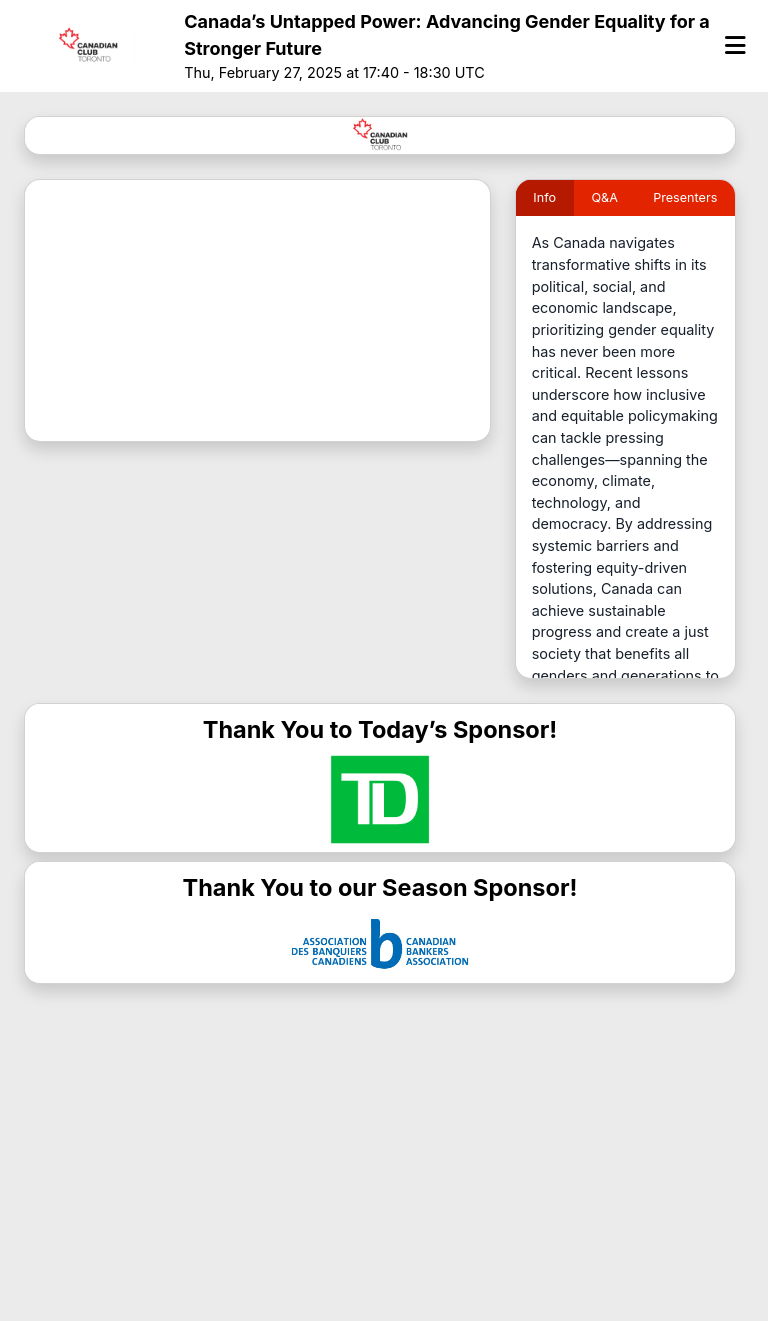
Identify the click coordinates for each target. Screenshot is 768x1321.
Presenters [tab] (685, 197)
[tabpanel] (625, 454)
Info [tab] (544, 197)
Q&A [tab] (604, 197)
